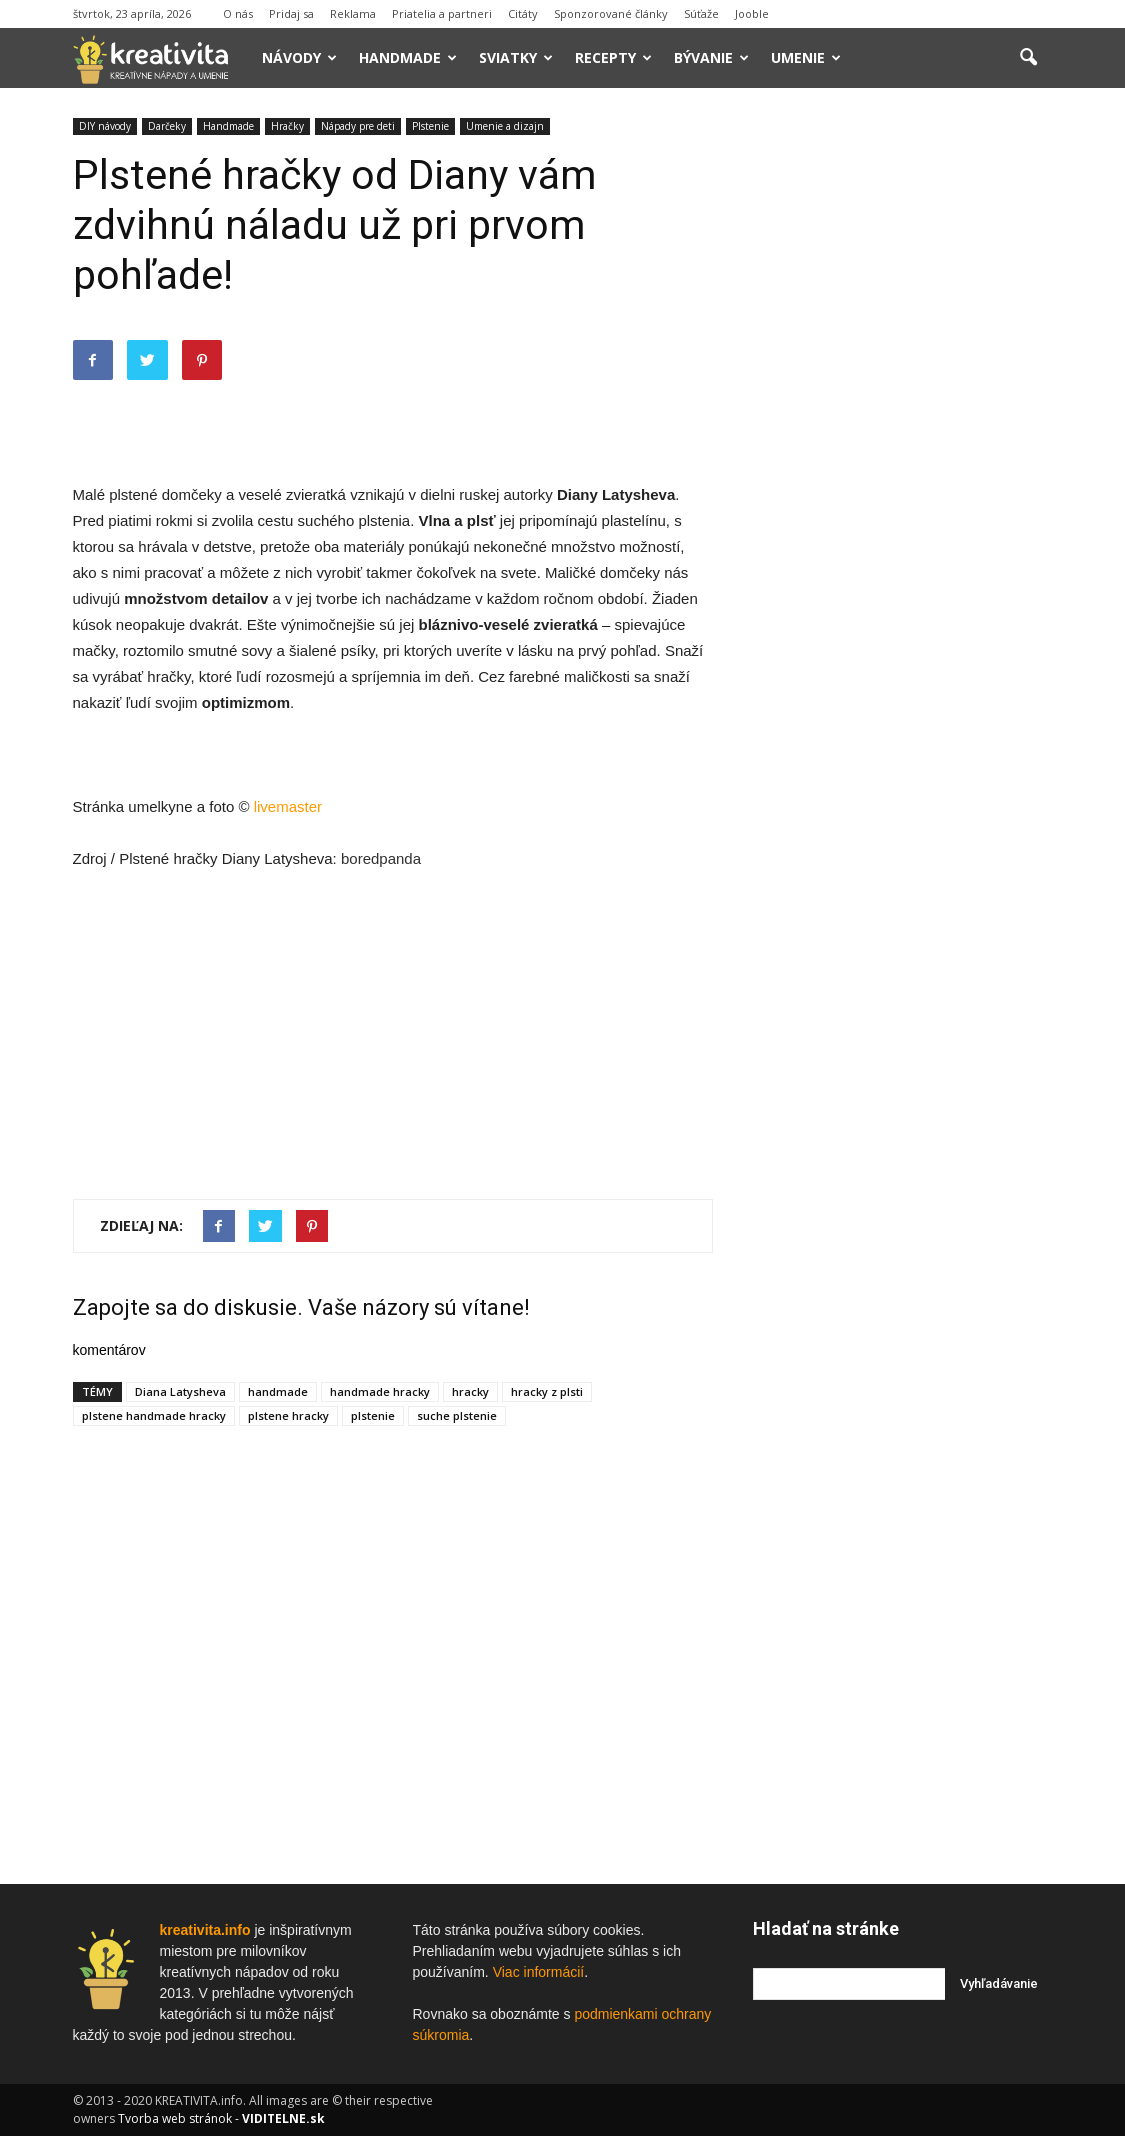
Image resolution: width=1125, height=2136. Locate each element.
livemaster (288, 806)
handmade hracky (380, 1391)
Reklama (353, 13)
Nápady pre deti (358, 126)
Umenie (806, 57)
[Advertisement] (393, 431)
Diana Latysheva (180, 1391)
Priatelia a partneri (442, 13)
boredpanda (381, 858)
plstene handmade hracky (154, 1415)
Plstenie (430, 126)
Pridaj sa (291, 13)
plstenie (373, 1415)
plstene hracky (288, 1415)
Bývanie (711, 57)
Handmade (408, 57)
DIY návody (105, 126)
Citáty (523, 13)
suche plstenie (457, 1415)
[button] (1029, 58)
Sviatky (516, 57)
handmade (278, 1391)
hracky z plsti (547, 1391)
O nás (238, 13)
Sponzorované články (611, 13)
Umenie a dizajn (505, 126)
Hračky (287, 126)
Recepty (613, 57)
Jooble (752, 13)
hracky (470, 1391)
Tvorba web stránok (175, 2118)
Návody (299, 57)
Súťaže (701, 13)
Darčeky (167, 126)
